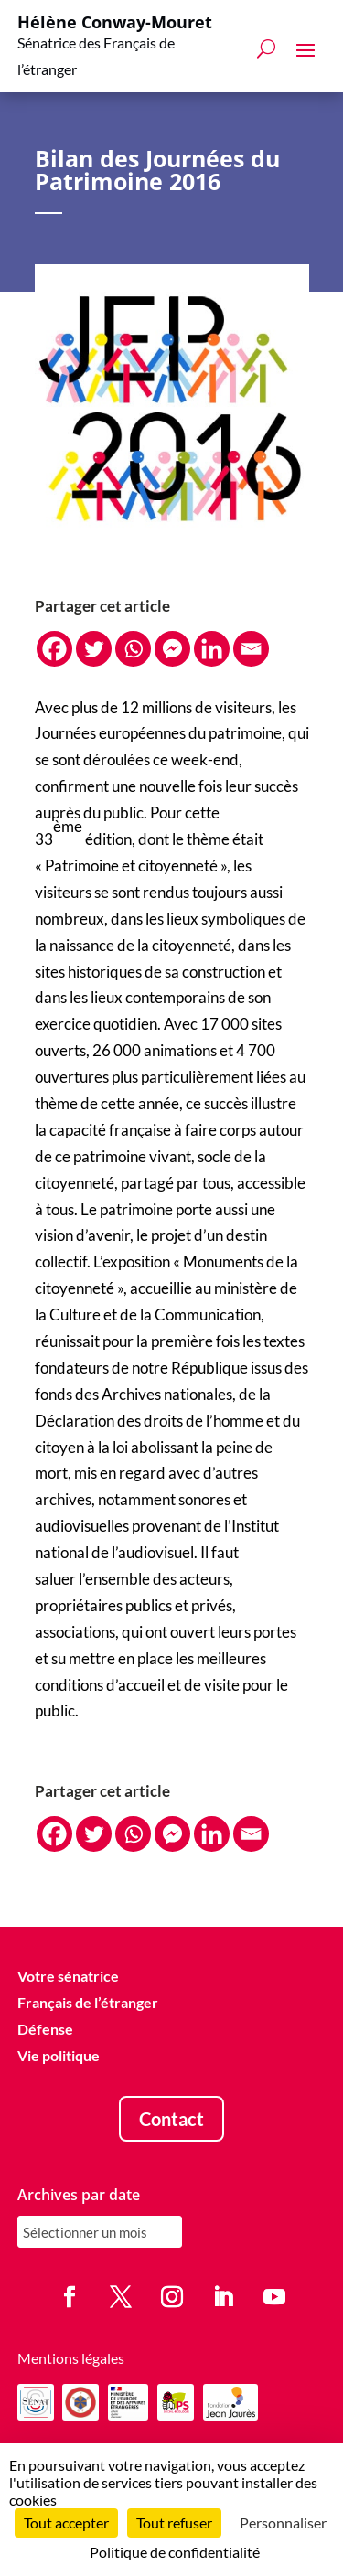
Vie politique (58, 2055)
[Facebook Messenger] (172, 649)
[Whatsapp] (133, 649)
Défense (45, 2028)
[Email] (251, 649)
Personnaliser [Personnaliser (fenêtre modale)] (283, 2522)
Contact (171, 2120)
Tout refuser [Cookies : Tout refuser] (174, 2522)
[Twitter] (94, 649)
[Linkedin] (212, 649)
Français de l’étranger (87, 2003)
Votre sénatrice (68, 1976)
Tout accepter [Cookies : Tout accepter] (66, 2522)
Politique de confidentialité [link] (175, 2551)
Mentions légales (70, 2359)
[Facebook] (54, 649)
